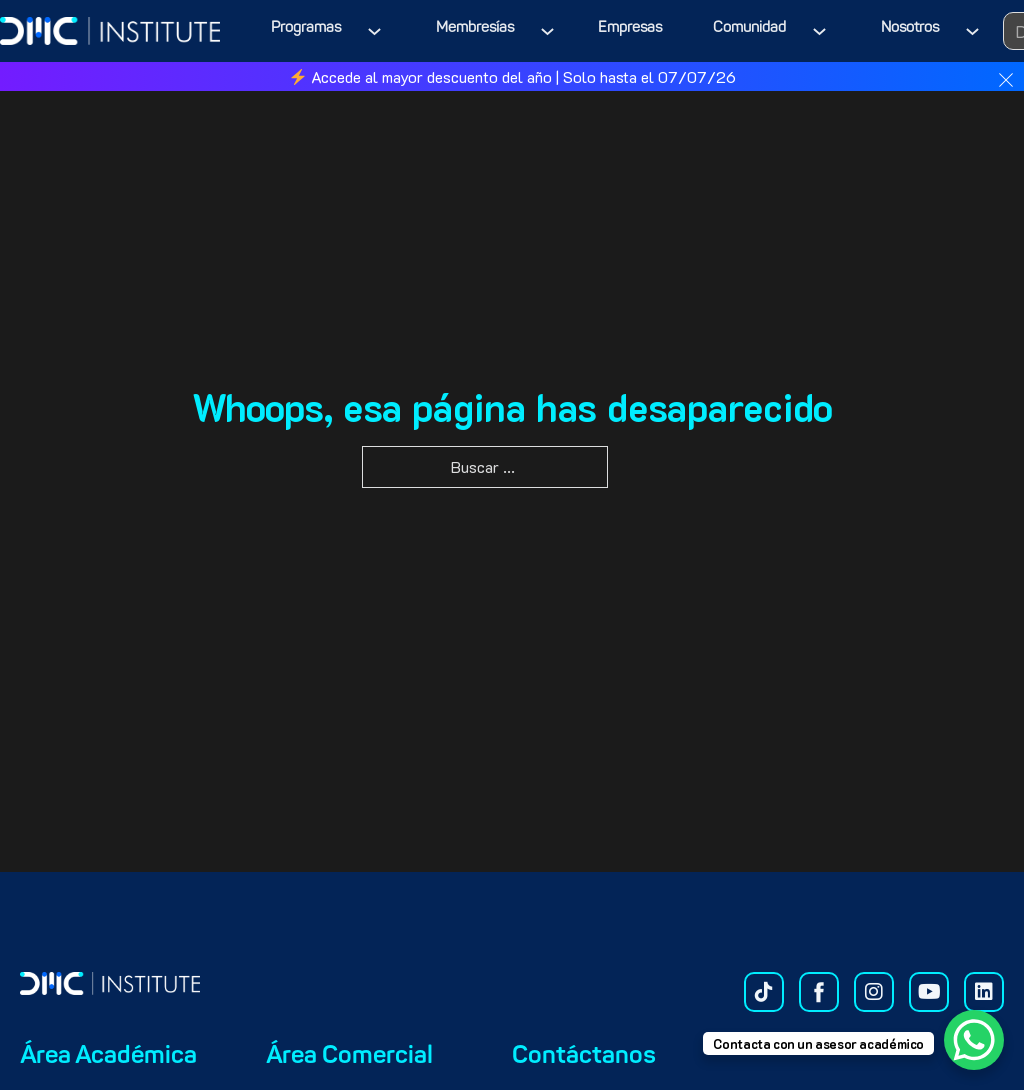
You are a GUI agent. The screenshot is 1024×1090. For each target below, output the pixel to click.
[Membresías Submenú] (551, 31)
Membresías (475, 28)
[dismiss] (1006, 80)
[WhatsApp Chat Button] (974, 1040)
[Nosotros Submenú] (976, 31)
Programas (306, 28)
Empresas (630, 28)
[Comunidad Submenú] (823, 31)
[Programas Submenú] (378, 31)
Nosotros (910, 28)
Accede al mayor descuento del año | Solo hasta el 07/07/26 (513, 76)
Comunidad (749, 28)
